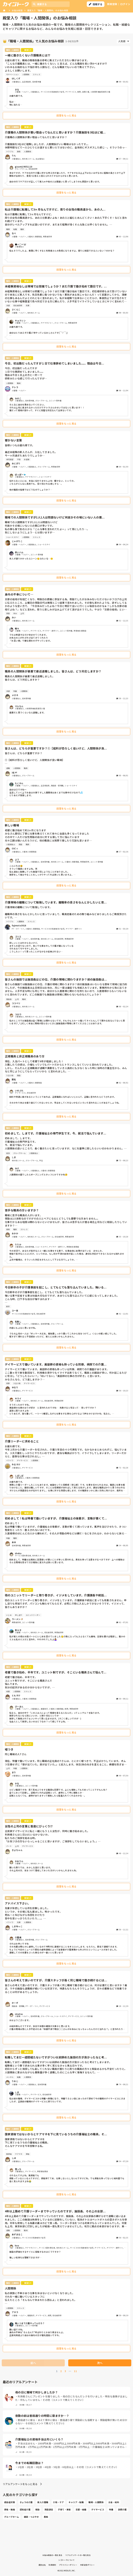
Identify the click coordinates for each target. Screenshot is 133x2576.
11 (75, 2371)
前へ (33, 2363)
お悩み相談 (17, 10)
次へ (100, 2363)
